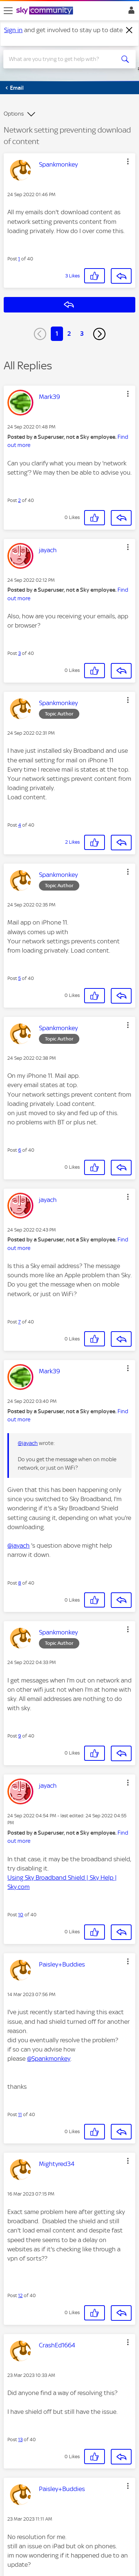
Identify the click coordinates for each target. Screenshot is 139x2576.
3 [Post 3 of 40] (19, 653)
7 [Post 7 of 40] (19, 1322)
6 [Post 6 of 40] (19, 1150)
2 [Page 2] (69, 333)
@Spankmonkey (48, 2058)
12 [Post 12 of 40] (20, 2295)
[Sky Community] (45, 11)
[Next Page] (99, 334)
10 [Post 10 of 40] (20, 1914)
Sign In (130, 12)
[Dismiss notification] (129, 30)
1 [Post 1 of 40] (19, 259)
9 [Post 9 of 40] (19, 1736)
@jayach (28, 1443)
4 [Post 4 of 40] (19, 825)
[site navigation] (8, 10)
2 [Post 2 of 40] (19, 500)
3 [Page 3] (82, 333)
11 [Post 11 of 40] (20, 2114)
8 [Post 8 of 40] (19, 1583)
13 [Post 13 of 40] (20, 2439)
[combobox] (62, 59)
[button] (128, 161)
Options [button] (14, 113)
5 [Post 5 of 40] (19, 978)
